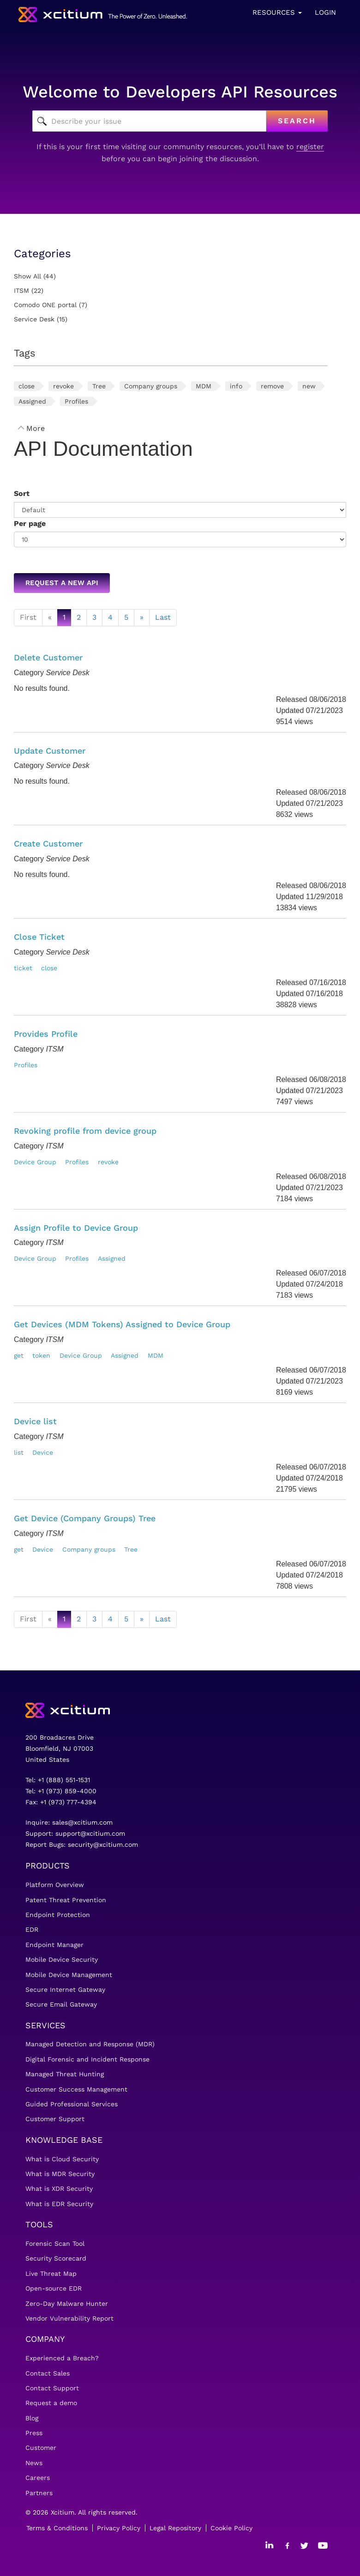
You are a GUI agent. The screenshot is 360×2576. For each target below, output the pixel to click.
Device (42, 1452)
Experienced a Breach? (62, 2358)
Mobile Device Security (61, 1959)
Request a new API (61, 583)
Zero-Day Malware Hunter (66, 2303)
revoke (63, 386)
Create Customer (48, 843)
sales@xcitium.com (82, 1822)
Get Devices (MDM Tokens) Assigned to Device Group (122, 1324)
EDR (31, 1929)
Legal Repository (175, 2528)
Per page (30, 523)
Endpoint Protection (57, 1914)
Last (163, 617)
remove (272, 386)
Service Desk (34, 319)
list (19, 1452)
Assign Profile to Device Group (76, 1228)
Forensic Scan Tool (54, 2243)
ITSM (21, 290)
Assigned (32, 401)
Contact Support (52, 2388)
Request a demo (51, 2403)
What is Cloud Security (62, 2159)
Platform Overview (54, 1884)
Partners (39, 2493)
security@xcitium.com (103, 1844)
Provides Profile (46, 1034)
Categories (42, 253)
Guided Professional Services (71, 2104)
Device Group (35, 1162)
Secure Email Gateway (61, 2004)
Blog (31, 2418)
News (33, 2463)
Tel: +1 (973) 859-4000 (60, 1791)
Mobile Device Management (68, 1974)
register (310, 146)
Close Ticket (39, 937)
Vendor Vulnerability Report (69, 2318)
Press (33, 2433)
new (309, 386)
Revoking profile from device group (85, 1131)
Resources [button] (277, 12)
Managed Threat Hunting (64, 2074)
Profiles (76, 401)
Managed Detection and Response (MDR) (90, 2044)
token (41, 1355)
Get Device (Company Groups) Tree (85, 1518)
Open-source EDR (53, 2288)
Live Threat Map (51, 2273)
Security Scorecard (55, 2258)
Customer (40, 2447)
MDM (203, 386)
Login (325, 12)
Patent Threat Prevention (65, 1900)
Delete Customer (48, 657)
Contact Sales (47, 2373)
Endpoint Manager (54, 1944)
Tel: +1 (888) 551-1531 (57, 1780)
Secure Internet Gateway (65, 1989)
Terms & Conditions (57, 2528)
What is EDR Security (59, 2203)
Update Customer (49, 751)
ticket (23, 968)
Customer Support (54, 2118)
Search (297, 120)
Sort (22, 493)
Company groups (150, 386)
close (26, 386)
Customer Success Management (76, 2089)
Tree (99, 386)
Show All (27, 276)
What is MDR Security (60, 2173)
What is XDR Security (59, 2188)
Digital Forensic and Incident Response (87, 2059)
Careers (37, 2477)
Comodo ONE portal (45, 304)
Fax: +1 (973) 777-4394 (60, 1802)
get (19, 1355)
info (236, 386)
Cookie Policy (231, 2528)
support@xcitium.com (90, 1833)
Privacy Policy (118, 2528)
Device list (35, 1421)
